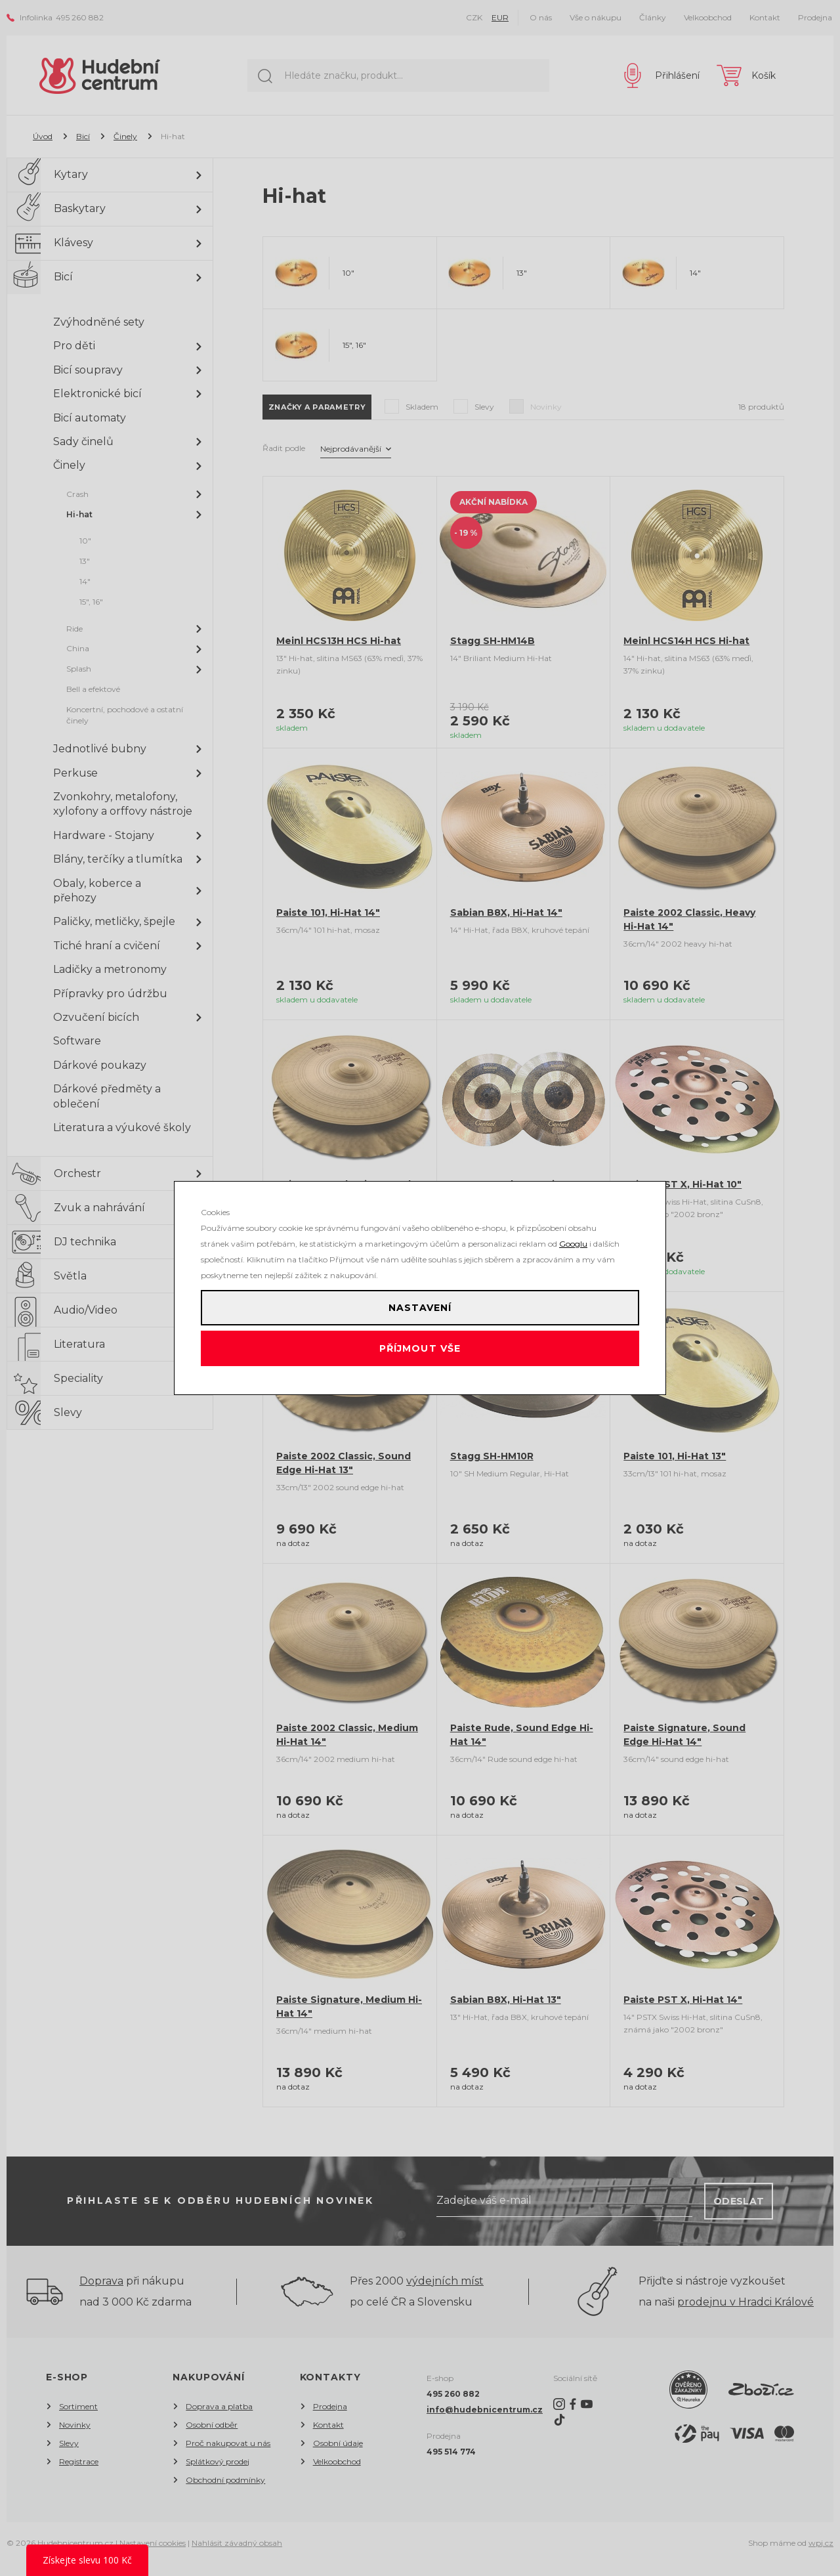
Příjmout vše (420, 1354)
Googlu (573, 1232)
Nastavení (420, 1302)
